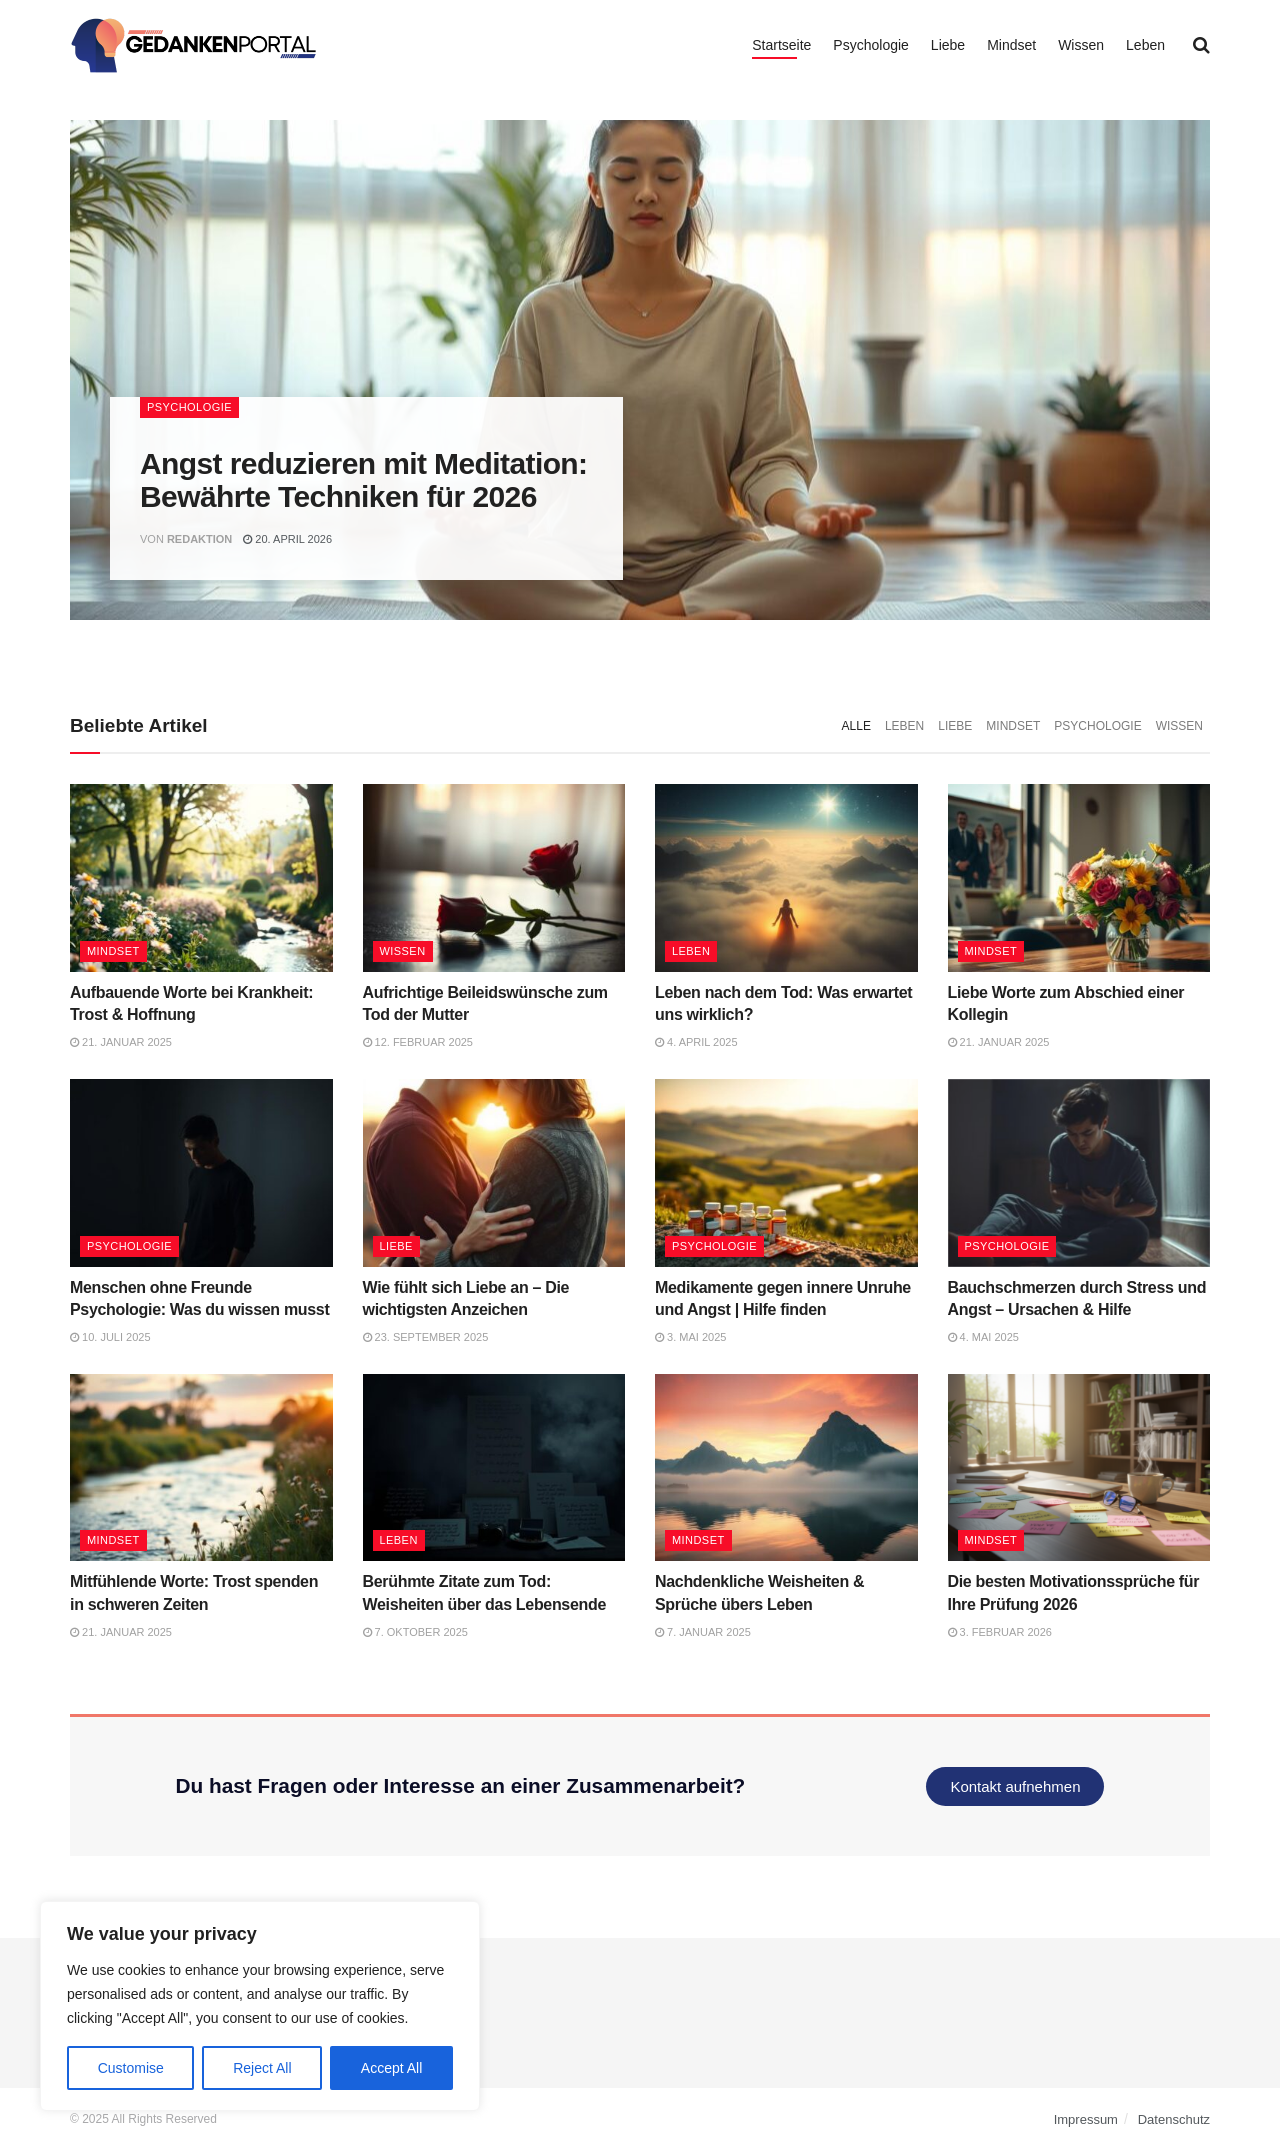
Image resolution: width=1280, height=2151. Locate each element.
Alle (856, 726)
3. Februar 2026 (1000, 1632)
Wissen (1081, 45)
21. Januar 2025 (121, 1042)
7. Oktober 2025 (415, 1632)
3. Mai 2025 (690, 1337)
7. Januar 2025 (703, 1632)
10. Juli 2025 (110, 1337)
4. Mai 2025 (983, 1337)
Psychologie (871, 45)
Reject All (262, 2068)
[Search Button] (1201, 45)
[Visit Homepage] (194, 45)
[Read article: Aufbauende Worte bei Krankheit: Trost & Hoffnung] (201, 878)
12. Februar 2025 (418, 1042)
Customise (131, 2068)
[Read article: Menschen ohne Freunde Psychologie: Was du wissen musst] (201, 1173)
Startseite (781, 45)
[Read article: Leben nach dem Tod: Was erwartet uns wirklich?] (786, 878)
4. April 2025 (696, 1042)
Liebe (948, 45)
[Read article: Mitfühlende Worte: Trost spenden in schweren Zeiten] (201, 1468)
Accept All (391, 2068)
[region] (260, 2006)
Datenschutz (1174, 2119)
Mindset (1011, 45)
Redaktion (199, 539)
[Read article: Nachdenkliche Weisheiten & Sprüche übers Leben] (786, 1468)
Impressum (1086, 2119)
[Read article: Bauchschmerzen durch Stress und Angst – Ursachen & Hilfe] (1079, 1173)
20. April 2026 (287, 539)
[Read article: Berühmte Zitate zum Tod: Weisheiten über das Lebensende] (494, 1468)
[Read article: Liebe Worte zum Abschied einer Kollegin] (1079, 878)
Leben (1145, 45)
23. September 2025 (426, 1337)
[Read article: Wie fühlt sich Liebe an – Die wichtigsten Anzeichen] (494, 1173)
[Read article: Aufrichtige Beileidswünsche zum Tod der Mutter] (494, 878)
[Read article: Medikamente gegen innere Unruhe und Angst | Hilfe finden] (786, 1173)
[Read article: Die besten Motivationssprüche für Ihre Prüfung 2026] (1079, 1468)
